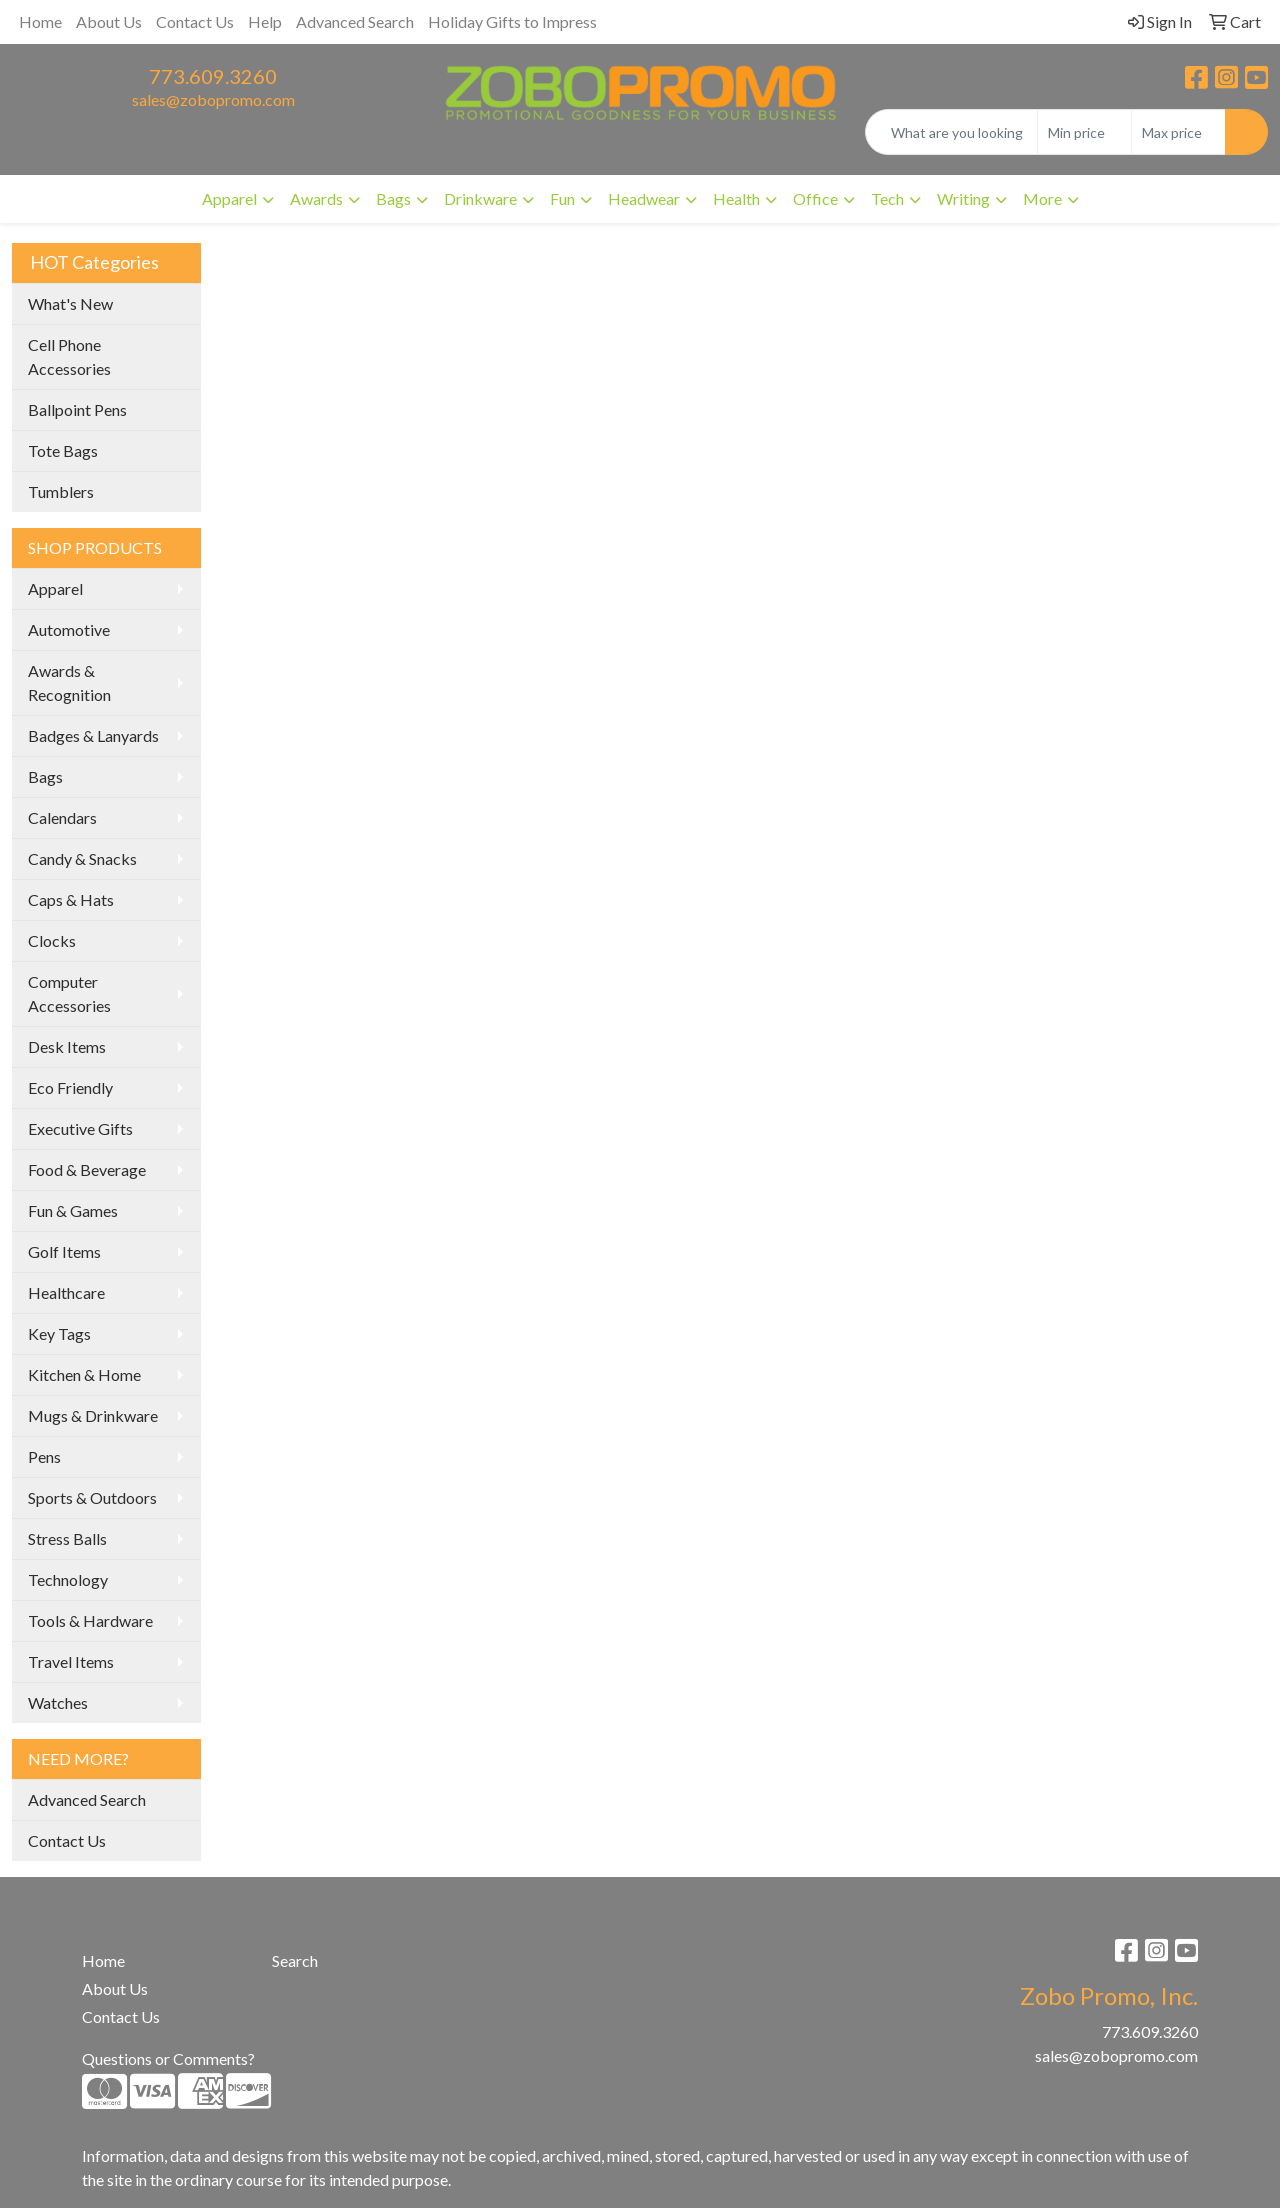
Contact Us (195, 21)
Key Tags (59, 1333)
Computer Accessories (69, 993)
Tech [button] (887, 198)
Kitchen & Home (84, 1374)
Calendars (62, 817)
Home (40, 21)
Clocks (52, 940)
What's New (70, 303)
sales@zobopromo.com (213, 99)
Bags (45, 776)
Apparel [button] (229, 198)
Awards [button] (316, 198)
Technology (68, 1579)
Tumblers (61, 491)
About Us (109, 21)
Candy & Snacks (82, 858)
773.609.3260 (213, 76)
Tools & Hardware (90, 1620)
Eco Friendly (70, 1087)
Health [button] (736, 198)
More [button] (1042, 198)
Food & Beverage (87, 1169)
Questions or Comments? (168, 2058)
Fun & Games (73, 1210)
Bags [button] (393, 198)
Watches (58, 1702)
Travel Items (71, 1661)
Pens (44, 1456)
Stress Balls (67, 1538)
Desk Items (67, 1046)
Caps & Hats (71, 899)
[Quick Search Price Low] (1084, 132)
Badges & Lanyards (93, 735)
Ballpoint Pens (77, 409)
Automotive (69, 629)
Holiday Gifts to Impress (512, 21)
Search (295, 1960)
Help (265, 21)
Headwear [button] (644, 198)
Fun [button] (562, 198)
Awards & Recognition (69, 682)
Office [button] (815, 198)
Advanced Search (355, 21)
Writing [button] (963, 198)
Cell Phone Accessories (69, 356)
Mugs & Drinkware (93, 1415)
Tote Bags (63, 450)
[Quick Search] (951, 132)
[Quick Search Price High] (1178, 132)
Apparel (55, 588)
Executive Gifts (80, 1128)
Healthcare (66, 1292)
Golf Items (64, 1251)
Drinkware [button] (480, 198)
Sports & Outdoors (92, 1497)
